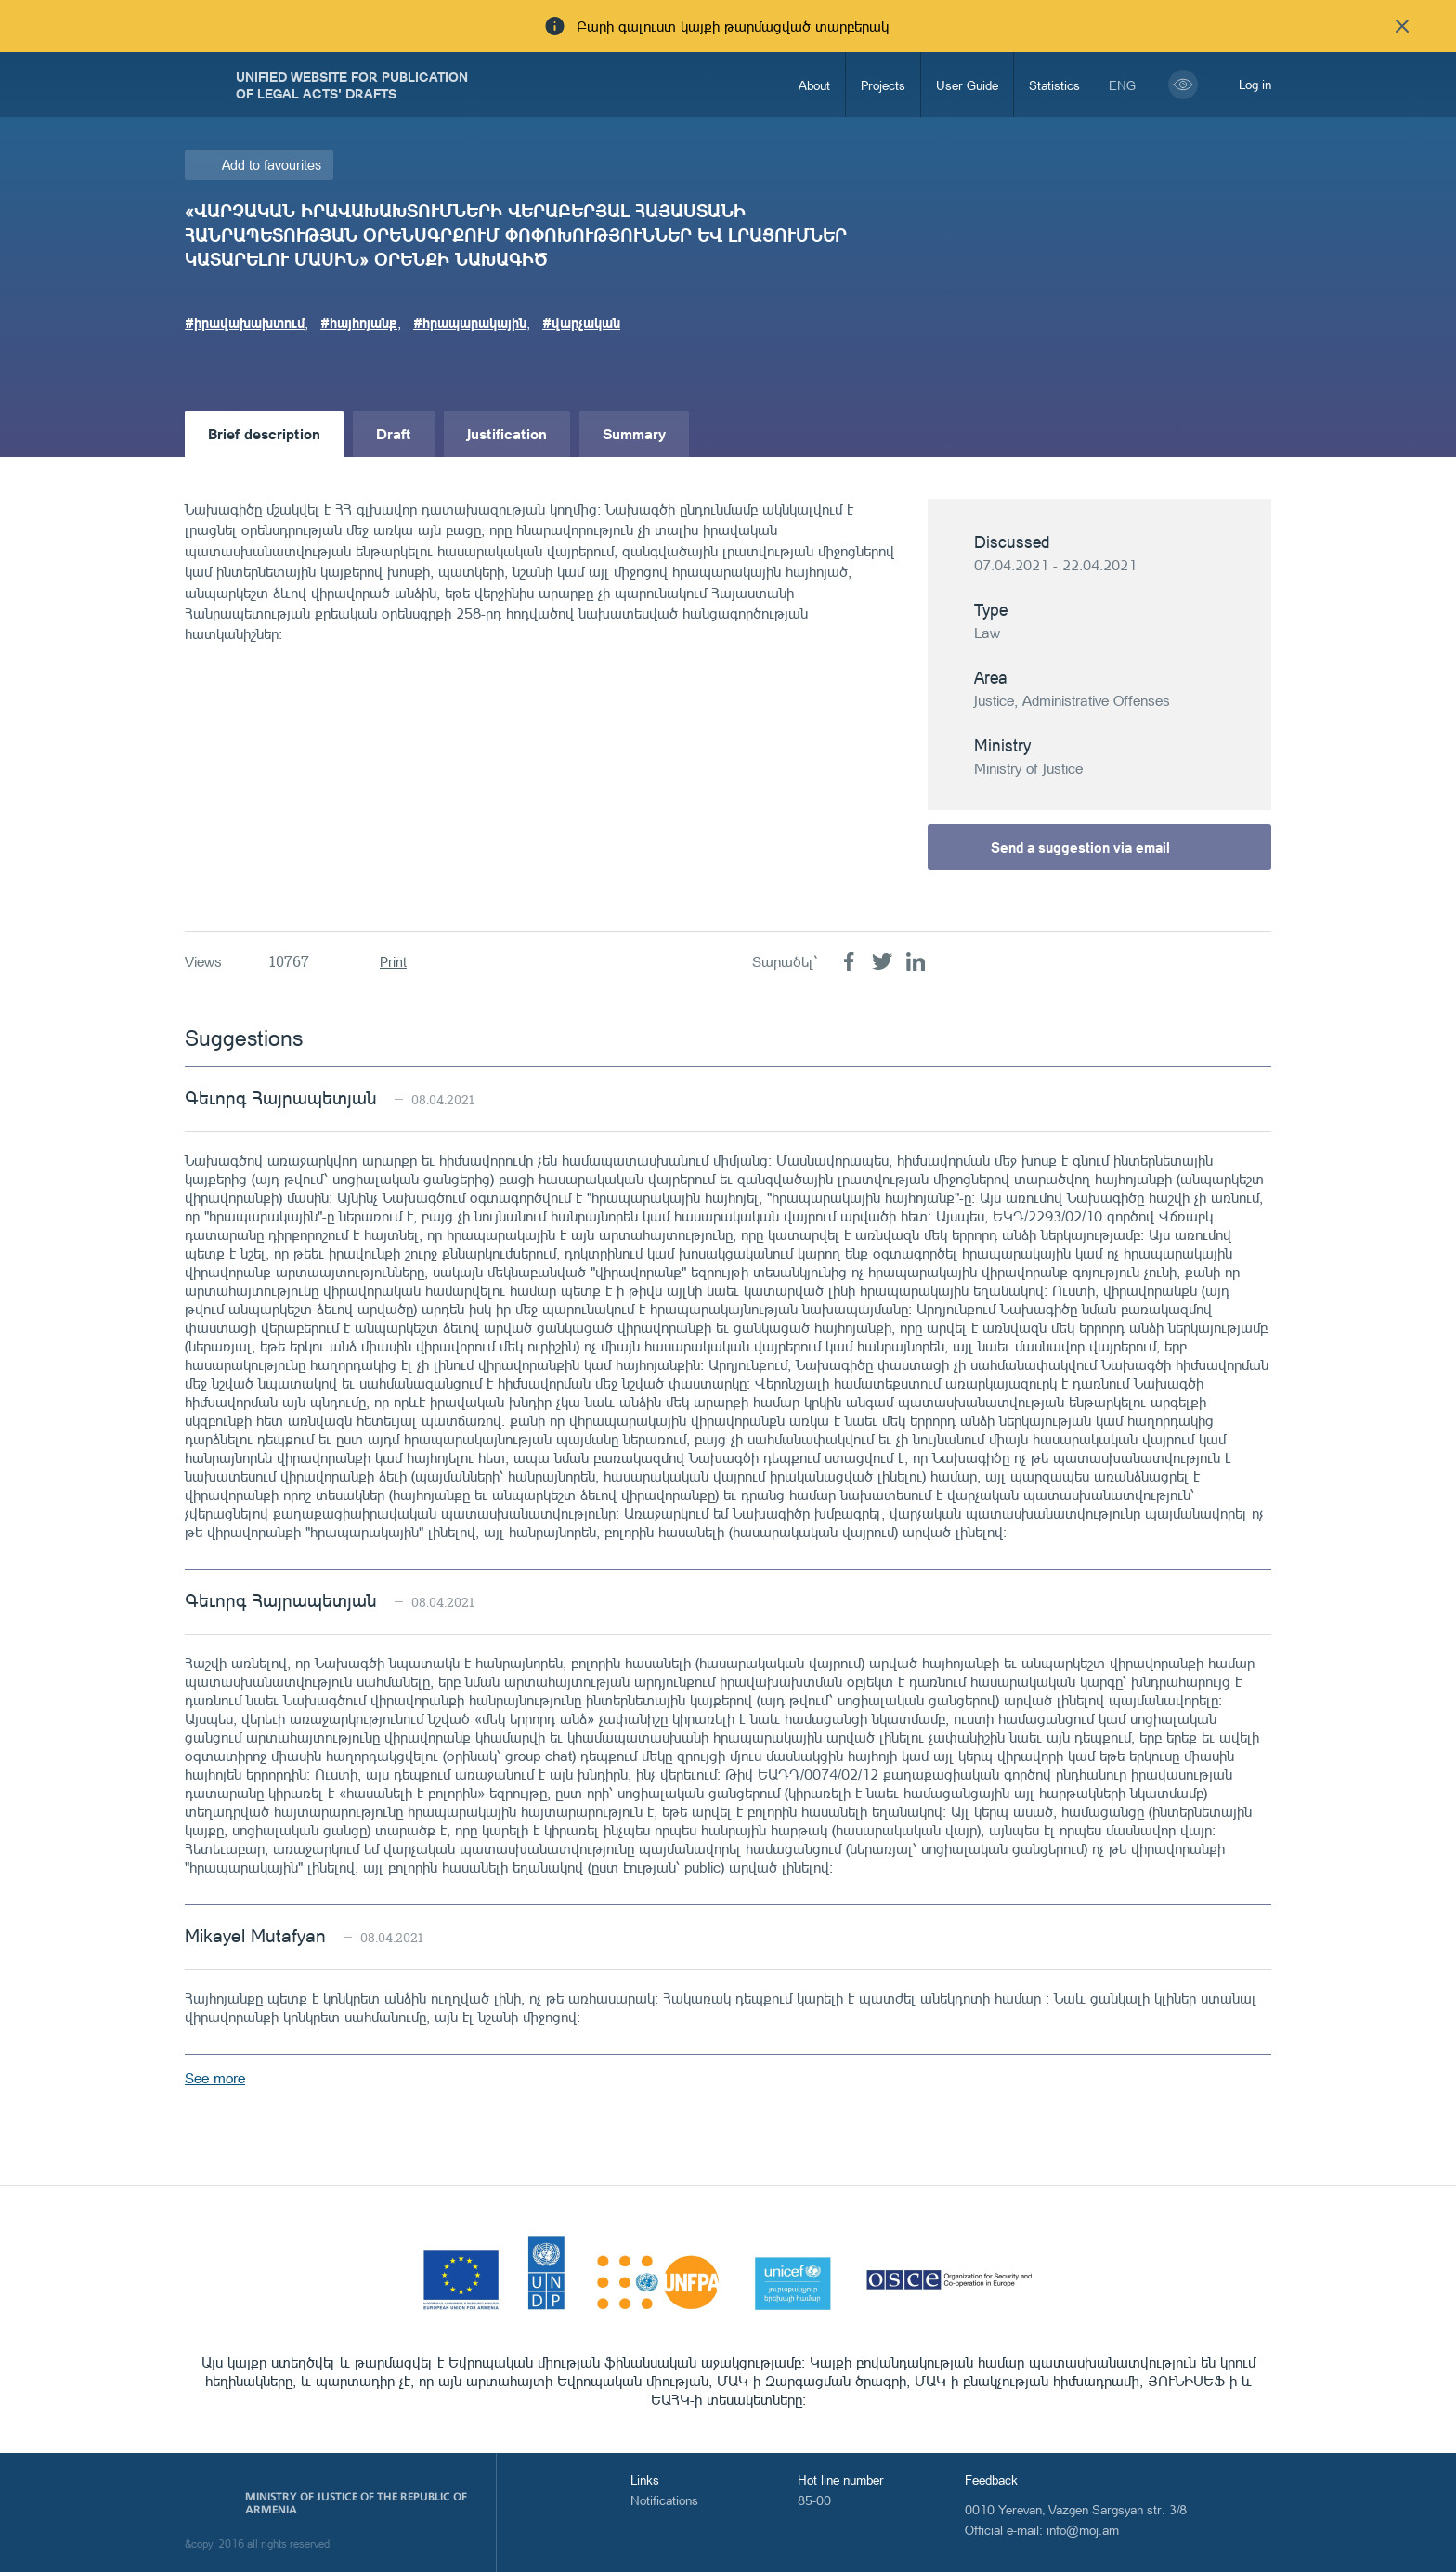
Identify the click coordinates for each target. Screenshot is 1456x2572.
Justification (507, 433)
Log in (1255, 84)
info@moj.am (1082, 2530)
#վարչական (581, 322)
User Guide (967, 85)
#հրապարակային (469, 322)
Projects (883, 85)
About (814, 85)
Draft (393, 433)
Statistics (1054, 85)
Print (393, 962)
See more (215, 2078)
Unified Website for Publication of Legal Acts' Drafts (352, 84)
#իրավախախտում (245, 322)
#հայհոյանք (358, 322)
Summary (634, 433)
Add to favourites (271, 165)
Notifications (664, 2500)
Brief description (264, 433)
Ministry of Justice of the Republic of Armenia (356, 2503)
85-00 (814, 2500)
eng (1122, 85)
